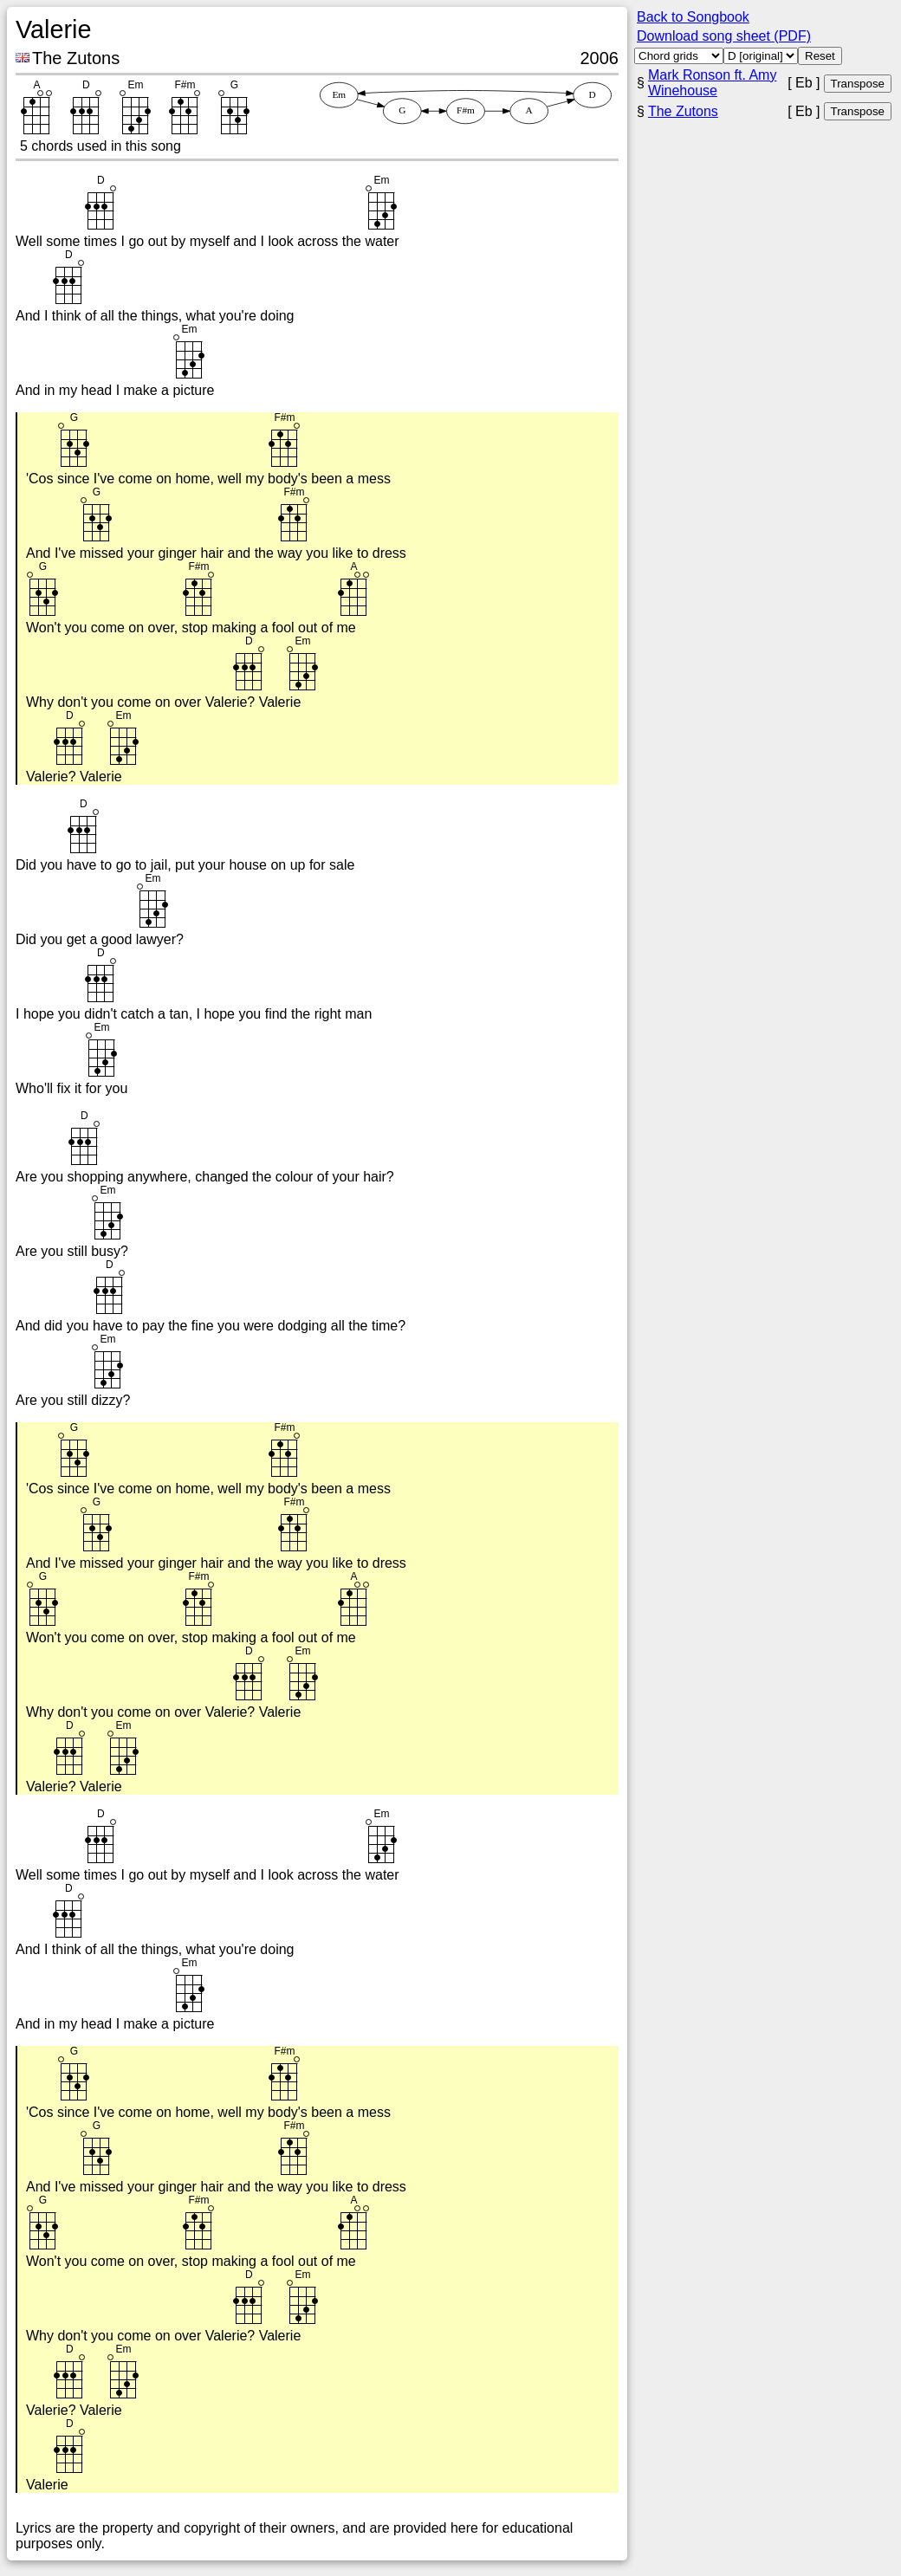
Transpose (858, 83)
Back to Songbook (693, 17)
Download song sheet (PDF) (724, 36)
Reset (820, 55)
